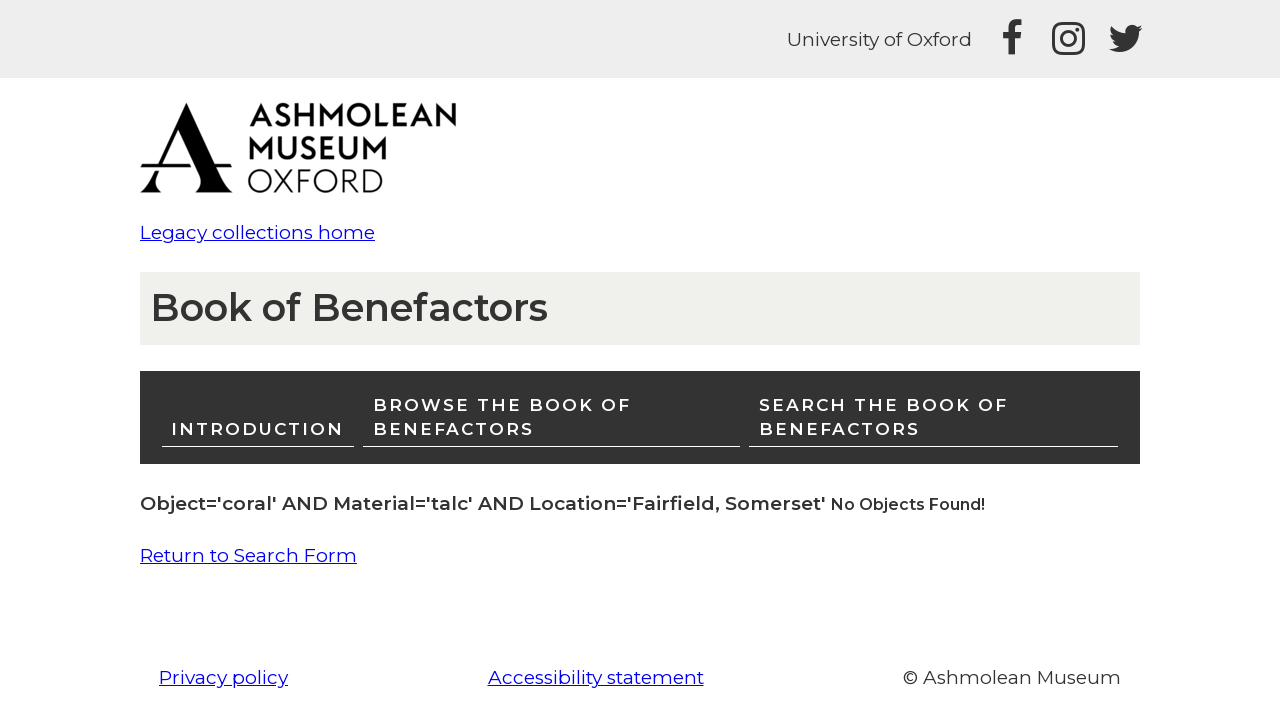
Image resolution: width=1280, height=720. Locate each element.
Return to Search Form (248, 555)
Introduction (257, 428)
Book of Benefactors (349, 307)
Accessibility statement (596, 677)
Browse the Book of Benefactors (502, 416)
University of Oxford (879, 39)
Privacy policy (223, 677)
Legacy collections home (257, 232)
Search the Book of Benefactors (883, 416)
